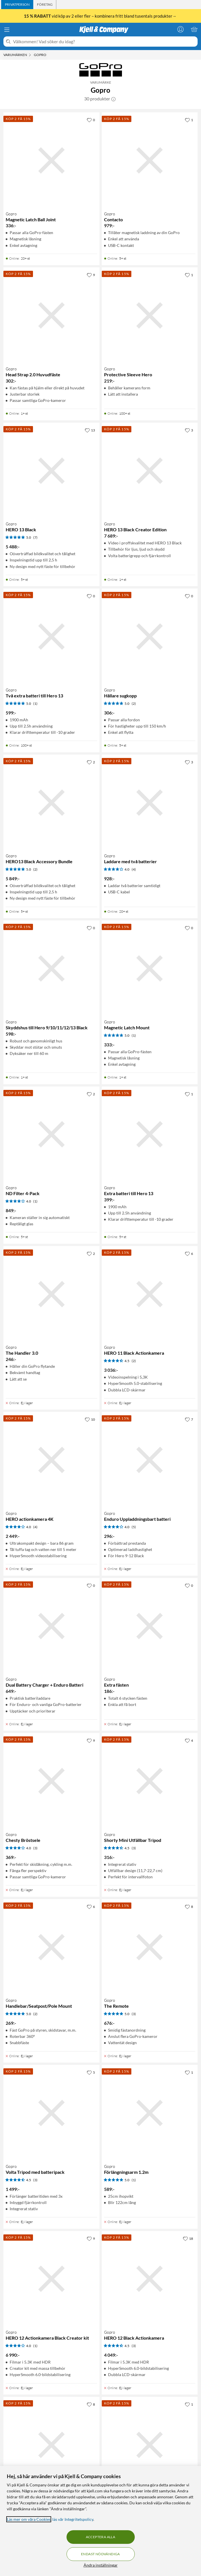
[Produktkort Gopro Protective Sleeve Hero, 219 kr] (150, 315)
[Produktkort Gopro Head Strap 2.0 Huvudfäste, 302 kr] (51, 315)
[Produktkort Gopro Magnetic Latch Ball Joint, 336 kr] (51, 160)
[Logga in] (180, 29)
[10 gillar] (90, 1419)
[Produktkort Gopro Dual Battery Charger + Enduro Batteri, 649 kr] (51, 1626)
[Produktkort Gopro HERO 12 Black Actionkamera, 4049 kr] (150, 2279)
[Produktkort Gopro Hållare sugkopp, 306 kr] (150, 636)
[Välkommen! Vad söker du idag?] (104, 41)
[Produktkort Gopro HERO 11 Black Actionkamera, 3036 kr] (150, 1294)
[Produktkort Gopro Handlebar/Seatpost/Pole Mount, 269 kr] (51, 1947)
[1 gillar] (189, 119)
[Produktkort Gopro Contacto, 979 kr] (150, 160)
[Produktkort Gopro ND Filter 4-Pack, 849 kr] (51, 1134)
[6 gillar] (189, 1253)
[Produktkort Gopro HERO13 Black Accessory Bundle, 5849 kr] (51, 803)
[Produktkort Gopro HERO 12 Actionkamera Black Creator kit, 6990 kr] (51, 2279)
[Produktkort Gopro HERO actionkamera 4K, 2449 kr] (51, 1460)
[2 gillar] (91, 762)
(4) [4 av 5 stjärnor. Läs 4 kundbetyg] (134, 869)
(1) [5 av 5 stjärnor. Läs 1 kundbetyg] (35, 703)
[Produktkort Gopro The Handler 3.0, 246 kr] (51, 1294)
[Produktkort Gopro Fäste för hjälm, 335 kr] (150, 2445)
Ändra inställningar (101, 2565)
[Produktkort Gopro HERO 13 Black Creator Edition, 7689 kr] (150, 471)
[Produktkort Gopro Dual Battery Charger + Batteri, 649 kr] (51, 2445)
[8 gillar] (189, 1906)
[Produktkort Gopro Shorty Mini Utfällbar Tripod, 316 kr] (150, 1781)
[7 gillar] (189, 1419)
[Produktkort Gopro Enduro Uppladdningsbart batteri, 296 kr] (150, 1460)
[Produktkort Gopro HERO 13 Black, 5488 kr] (51, 471)
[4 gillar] (189, 1740)
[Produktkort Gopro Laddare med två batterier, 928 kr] (150, 803)
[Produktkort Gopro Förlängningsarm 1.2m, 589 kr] (150, 2113)
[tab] (17, 4)
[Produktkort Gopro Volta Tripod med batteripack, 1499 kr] (51, 2113)
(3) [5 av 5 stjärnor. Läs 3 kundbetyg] (134, 2014)
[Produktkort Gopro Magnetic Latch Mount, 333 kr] (150, 968)
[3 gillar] (189, 430)
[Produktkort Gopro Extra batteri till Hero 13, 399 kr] (150, 1134)
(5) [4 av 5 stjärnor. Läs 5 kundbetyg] (134, 1527)
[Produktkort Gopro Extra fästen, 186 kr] (150, 1626)
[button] (113, 98)
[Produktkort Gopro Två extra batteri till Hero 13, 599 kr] (51, 636)
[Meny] (7, 29)
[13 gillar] (90, 430)
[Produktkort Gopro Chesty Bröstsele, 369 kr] (51, 1781)
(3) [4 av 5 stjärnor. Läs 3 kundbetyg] (35, 1848)
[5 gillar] (91, 2072)
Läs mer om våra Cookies (29, 2519)
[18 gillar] (188, 2238)
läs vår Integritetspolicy (72, 2519)
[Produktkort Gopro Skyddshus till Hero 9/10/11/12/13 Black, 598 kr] (51, 968)
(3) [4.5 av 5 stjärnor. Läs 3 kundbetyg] (134, 1848)
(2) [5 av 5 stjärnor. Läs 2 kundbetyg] (134, 703)
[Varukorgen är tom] (194, 29)
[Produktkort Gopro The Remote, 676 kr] (150, 1947)
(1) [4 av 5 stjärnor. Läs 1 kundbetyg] (35, 1201)
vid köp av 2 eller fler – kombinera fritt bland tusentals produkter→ (100, 15)
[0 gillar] (91, 119)
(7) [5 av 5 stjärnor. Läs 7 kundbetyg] (35, 537)
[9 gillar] (91, 274)
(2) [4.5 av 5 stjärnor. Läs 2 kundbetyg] (134, 1361)
